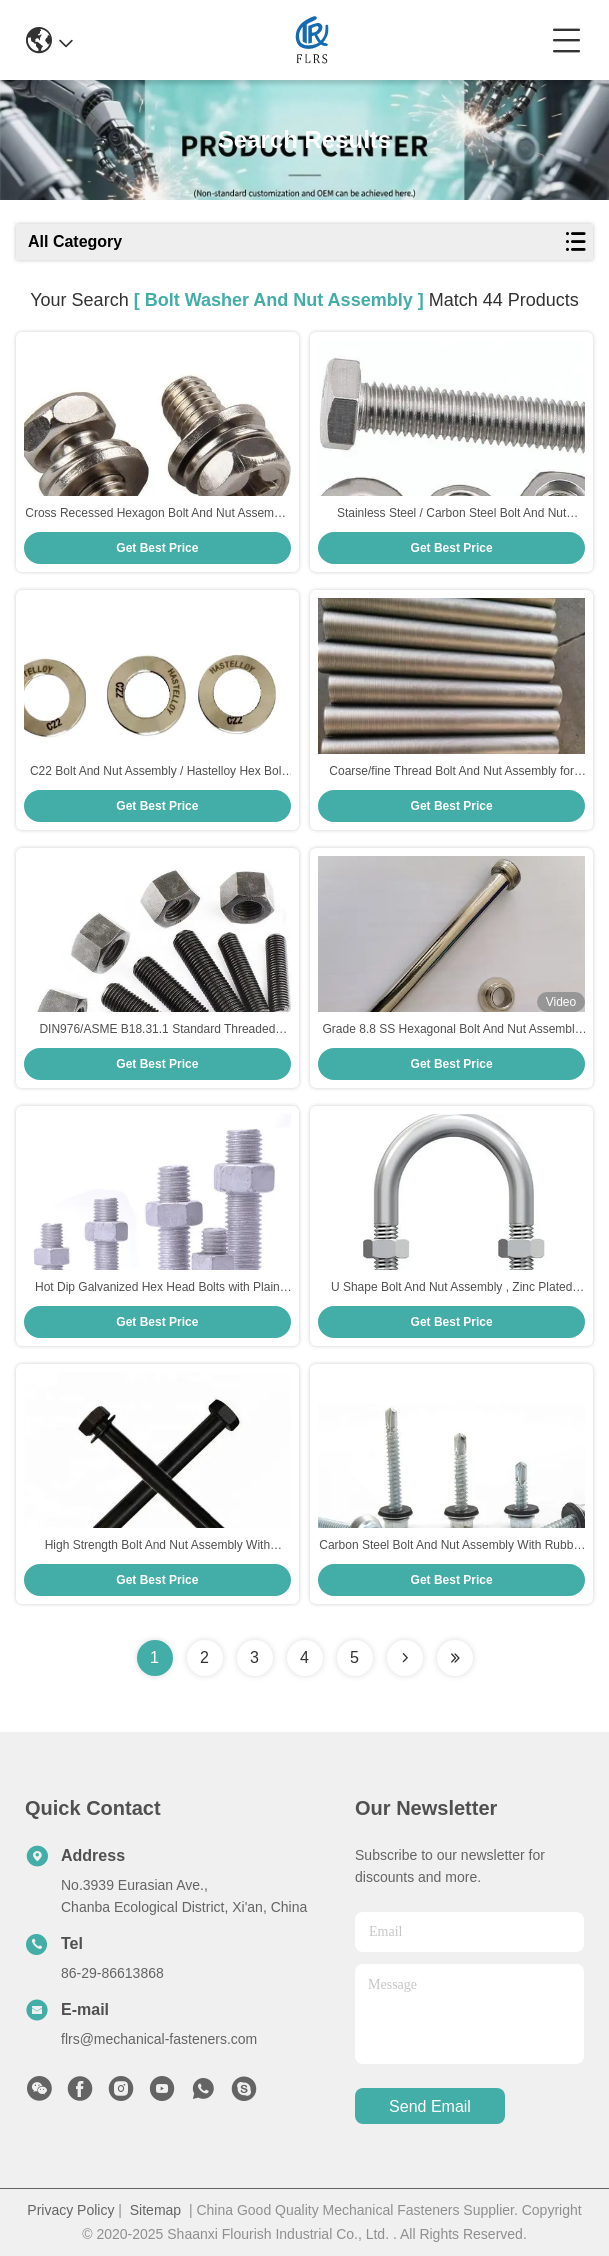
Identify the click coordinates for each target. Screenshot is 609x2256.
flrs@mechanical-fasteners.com (159, 2039)
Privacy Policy (70, 2210)
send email (430, 2106)
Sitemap (155, 2210)
